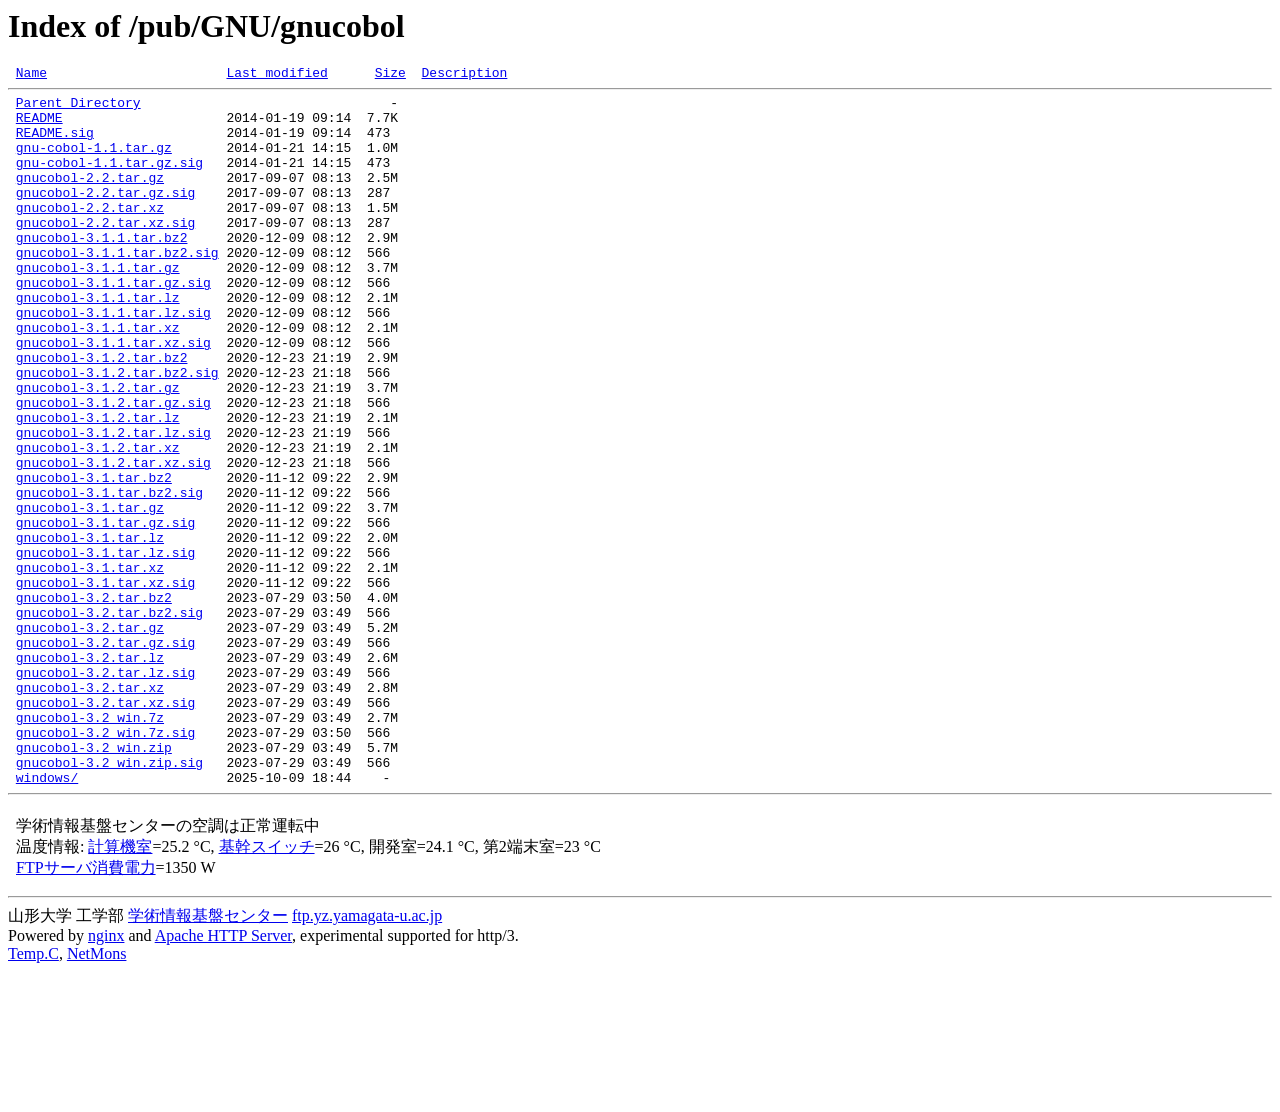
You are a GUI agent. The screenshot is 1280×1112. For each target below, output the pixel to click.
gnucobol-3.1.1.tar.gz (98, 306)
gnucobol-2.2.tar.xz (90, 234)
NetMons (97, 1094)
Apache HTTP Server (223, 1076)
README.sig (55, 144)
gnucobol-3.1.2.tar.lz (98, 486)
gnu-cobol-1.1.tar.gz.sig (109, 180)
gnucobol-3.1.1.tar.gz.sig (113, 324)
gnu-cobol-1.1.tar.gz (94, 162)
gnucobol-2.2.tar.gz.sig (105, 216)
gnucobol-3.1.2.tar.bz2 (102, 414)
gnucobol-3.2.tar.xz (90, 810)
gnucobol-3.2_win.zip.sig (109, 900)
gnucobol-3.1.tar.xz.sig (105, 684)
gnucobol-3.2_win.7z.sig (105, 864)
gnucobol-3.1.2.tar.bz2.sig (117, 432)
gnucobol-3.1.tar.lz (90, 630)
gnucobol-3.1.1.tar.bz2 (102, 270)
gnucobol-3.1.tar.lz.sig (105, 648)
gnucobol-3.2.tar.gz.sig (105, 756)
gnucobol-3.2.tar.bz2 (94, 702)
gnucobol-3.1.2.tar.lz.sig (113, 504)
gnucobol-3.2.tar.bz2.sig (109, 720)
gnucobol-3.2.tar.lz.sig (105, 792)
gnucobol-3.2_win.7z (90, 846)
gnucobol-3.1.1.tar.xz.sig (113, 396)
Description (464, 75)
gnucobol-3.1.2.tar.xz (98, 522)
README (39, 126)
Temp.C (33, 1094)
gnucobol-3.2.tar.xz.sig (105, 828)
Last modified (276, 75)
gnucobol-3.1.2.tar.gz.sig (113, 468)
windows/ (47, 918)
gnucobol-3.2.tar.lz (90, 774)
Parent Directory (78, 108)
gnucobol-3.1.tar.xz (90, 666)
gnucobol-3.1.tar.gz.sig (105, 612)
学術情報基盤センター (208, 1056)
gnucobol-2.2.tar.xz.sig (105, 252)
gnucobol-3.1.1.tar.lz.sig (113, 360)
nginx (106, 1076)
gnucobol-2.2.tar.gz (90, 198)
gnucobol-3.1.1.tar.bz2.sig (117, 288)
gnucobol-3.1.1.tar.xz (98, 378)
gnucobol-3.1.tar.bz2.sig (109, 576)
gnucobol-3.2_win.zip (94, 882)
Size (390, 75)
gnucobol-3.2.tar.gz (90, 738)
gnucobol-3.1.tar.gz (90, 594)
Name (31, 75)
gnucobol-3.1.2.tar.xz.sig (113, 540)
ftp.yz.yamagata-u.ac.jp (367, 1056)
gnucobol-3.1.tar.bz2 (94, 558)
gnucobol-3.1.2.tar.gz (98, 450)
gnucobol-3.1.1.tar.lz (98, 342)
